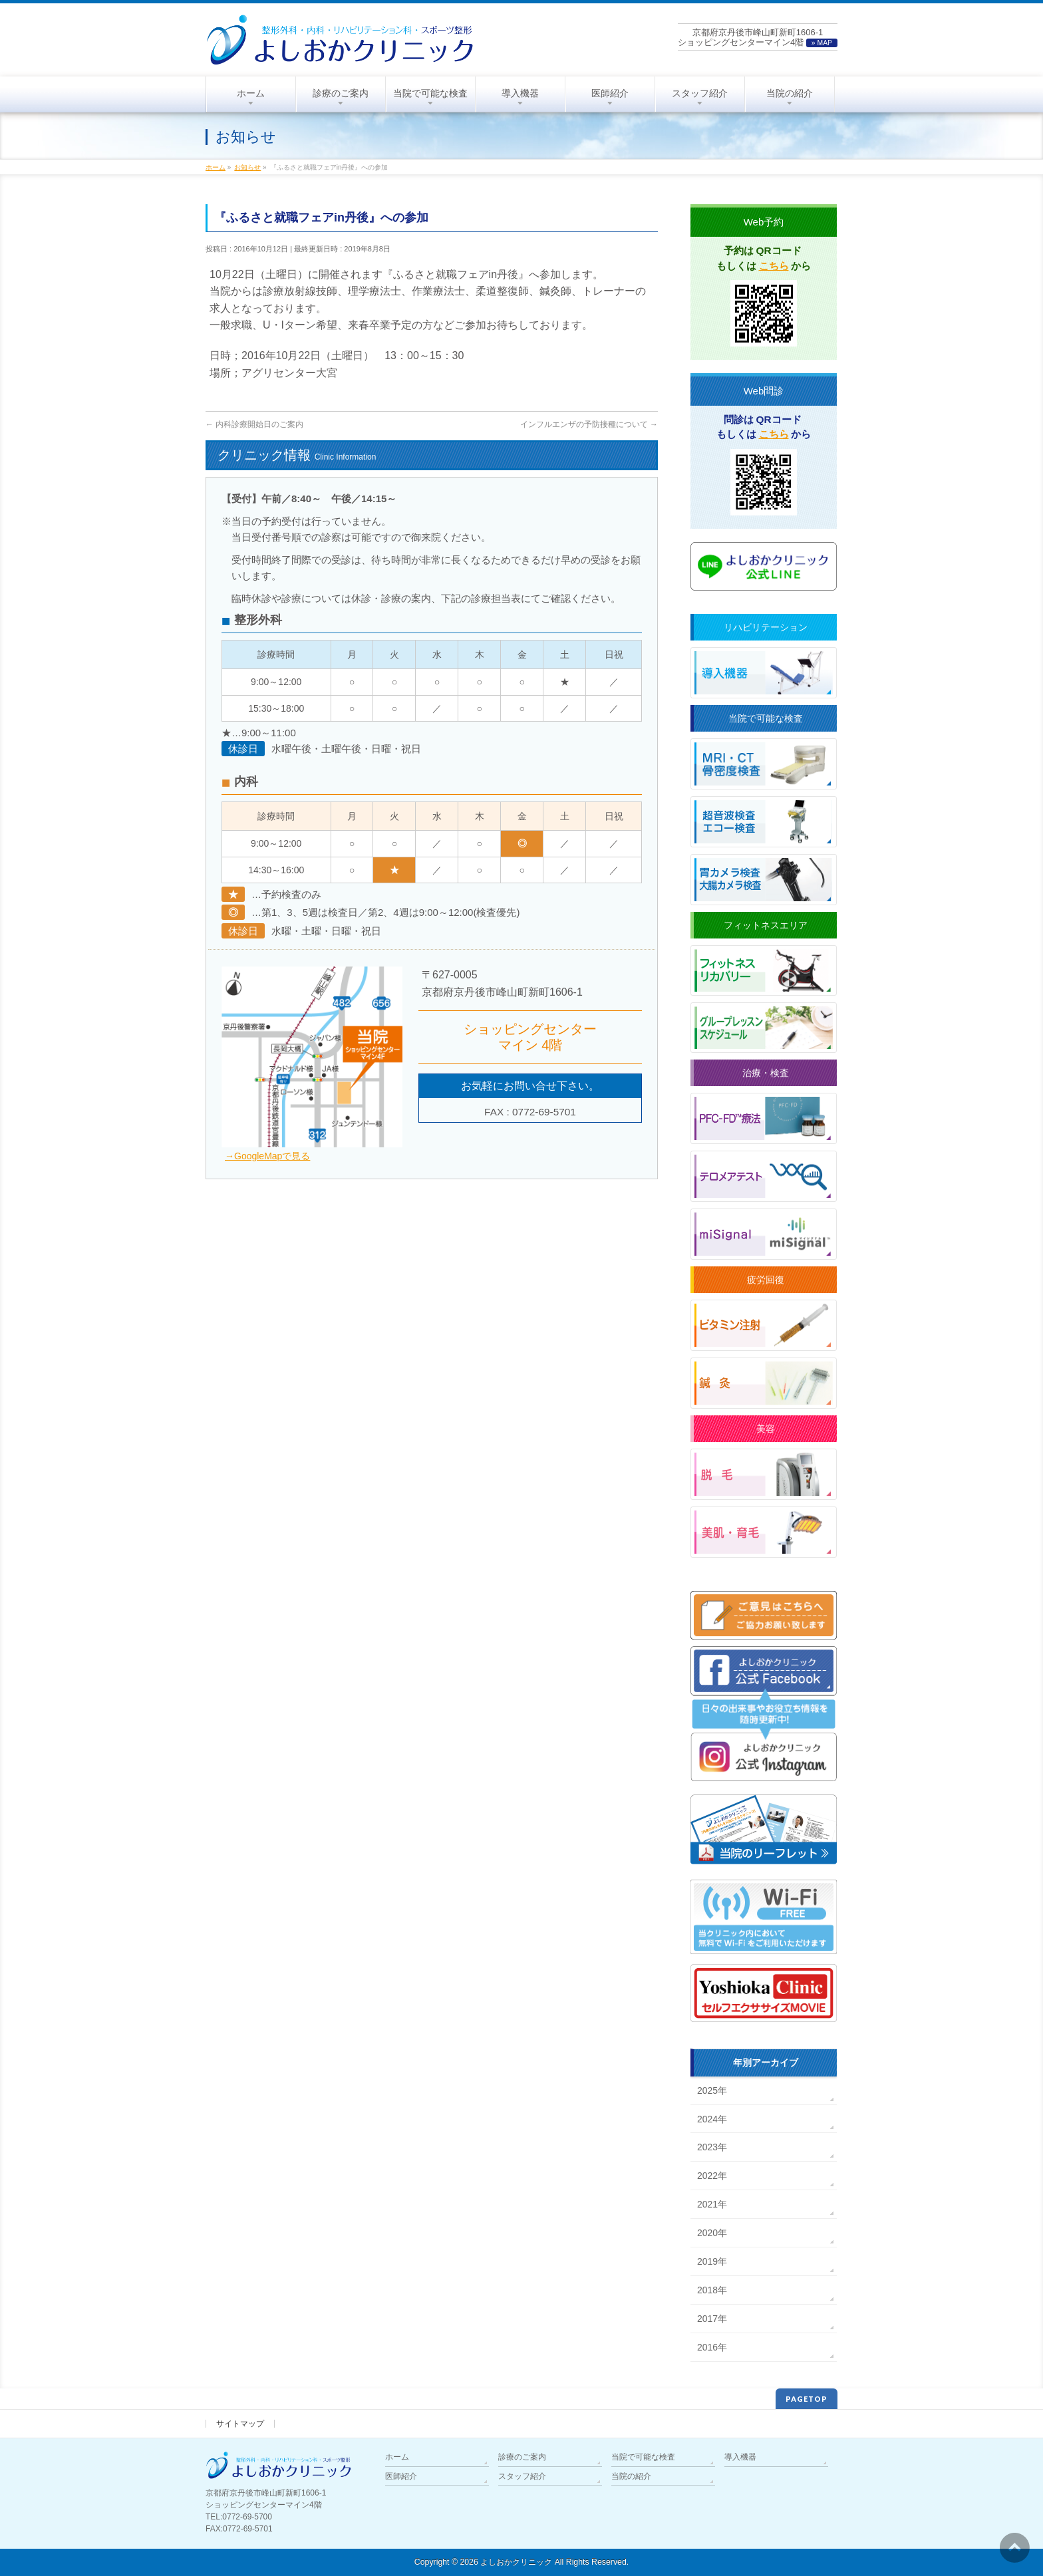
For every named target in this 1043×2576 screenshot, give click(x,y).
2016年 (712, 2347)
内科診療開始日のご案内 (254, 424)
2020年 (712, 2232)
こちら (774, 265)
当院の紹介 (631, 2476)
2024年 (712, 2119)
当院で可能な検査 (643, 2457)
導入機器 (740, 2457)
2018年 (712, 2290)
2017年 (712, 2318)
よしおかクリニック (516, 2562)
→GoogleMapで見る (267, 1156)
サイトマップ (240, 2424)
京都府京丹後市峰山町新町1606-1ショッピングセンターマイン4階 (757, 37)
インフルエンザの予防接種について (589, 424)
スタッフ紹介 (522, 2476)
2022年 (712, 2175)
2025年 (712, 2090)
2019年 (712, 2261)
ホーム (397, 2457)
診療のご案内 (522, 2457)
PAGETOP (806, 2398)
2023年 (712, 2147)
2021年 (712, 2204)
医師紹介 (401, 2476)
